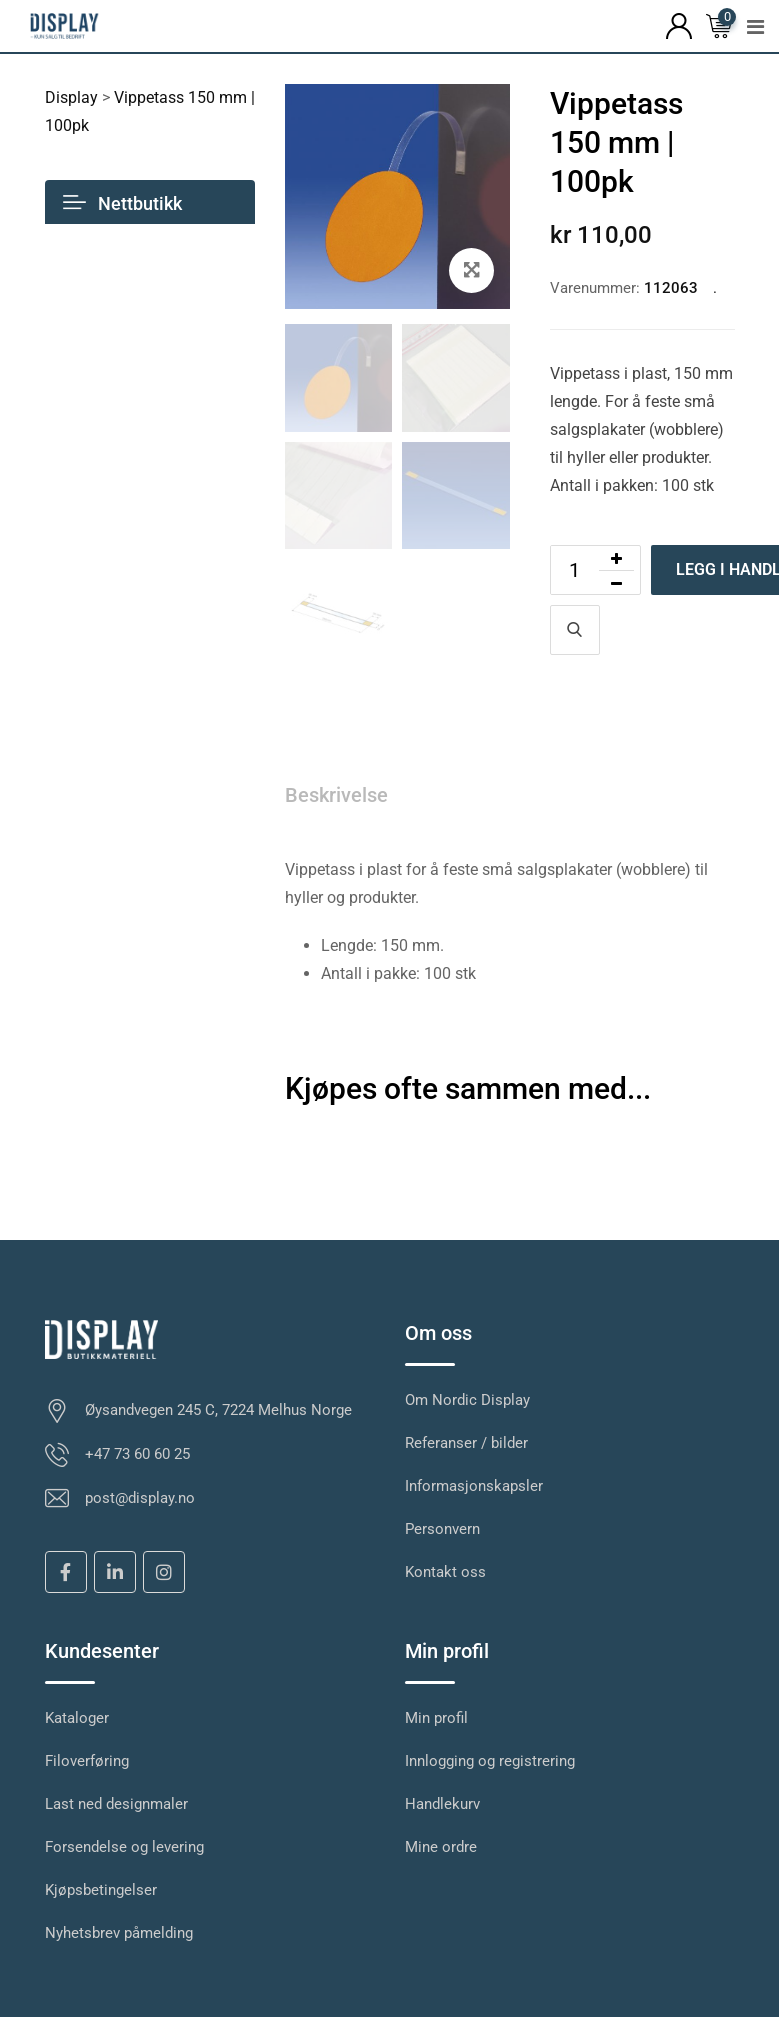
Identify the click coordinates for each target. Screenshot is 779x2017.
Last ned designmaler (116, 1804)
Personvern (442, 1529)
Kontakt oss (445, 1572)
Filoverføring (87, 1761)
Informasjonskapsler (474, 1486)
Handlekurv (442, 1804)
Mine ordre (441, 1847)
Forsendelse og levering (124, 1847)
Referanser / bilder (466, 1443)
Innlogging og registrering (490, 1761)
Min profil (436, 1718)
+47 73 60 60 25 (137, 1454)
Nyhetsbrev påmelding (119, 1933)
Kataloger (77, 1718)
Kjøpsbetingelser (101, 1890)
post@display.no (140, 1498)
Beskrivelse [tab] (336, 795)
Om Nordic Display (467, 1400)
